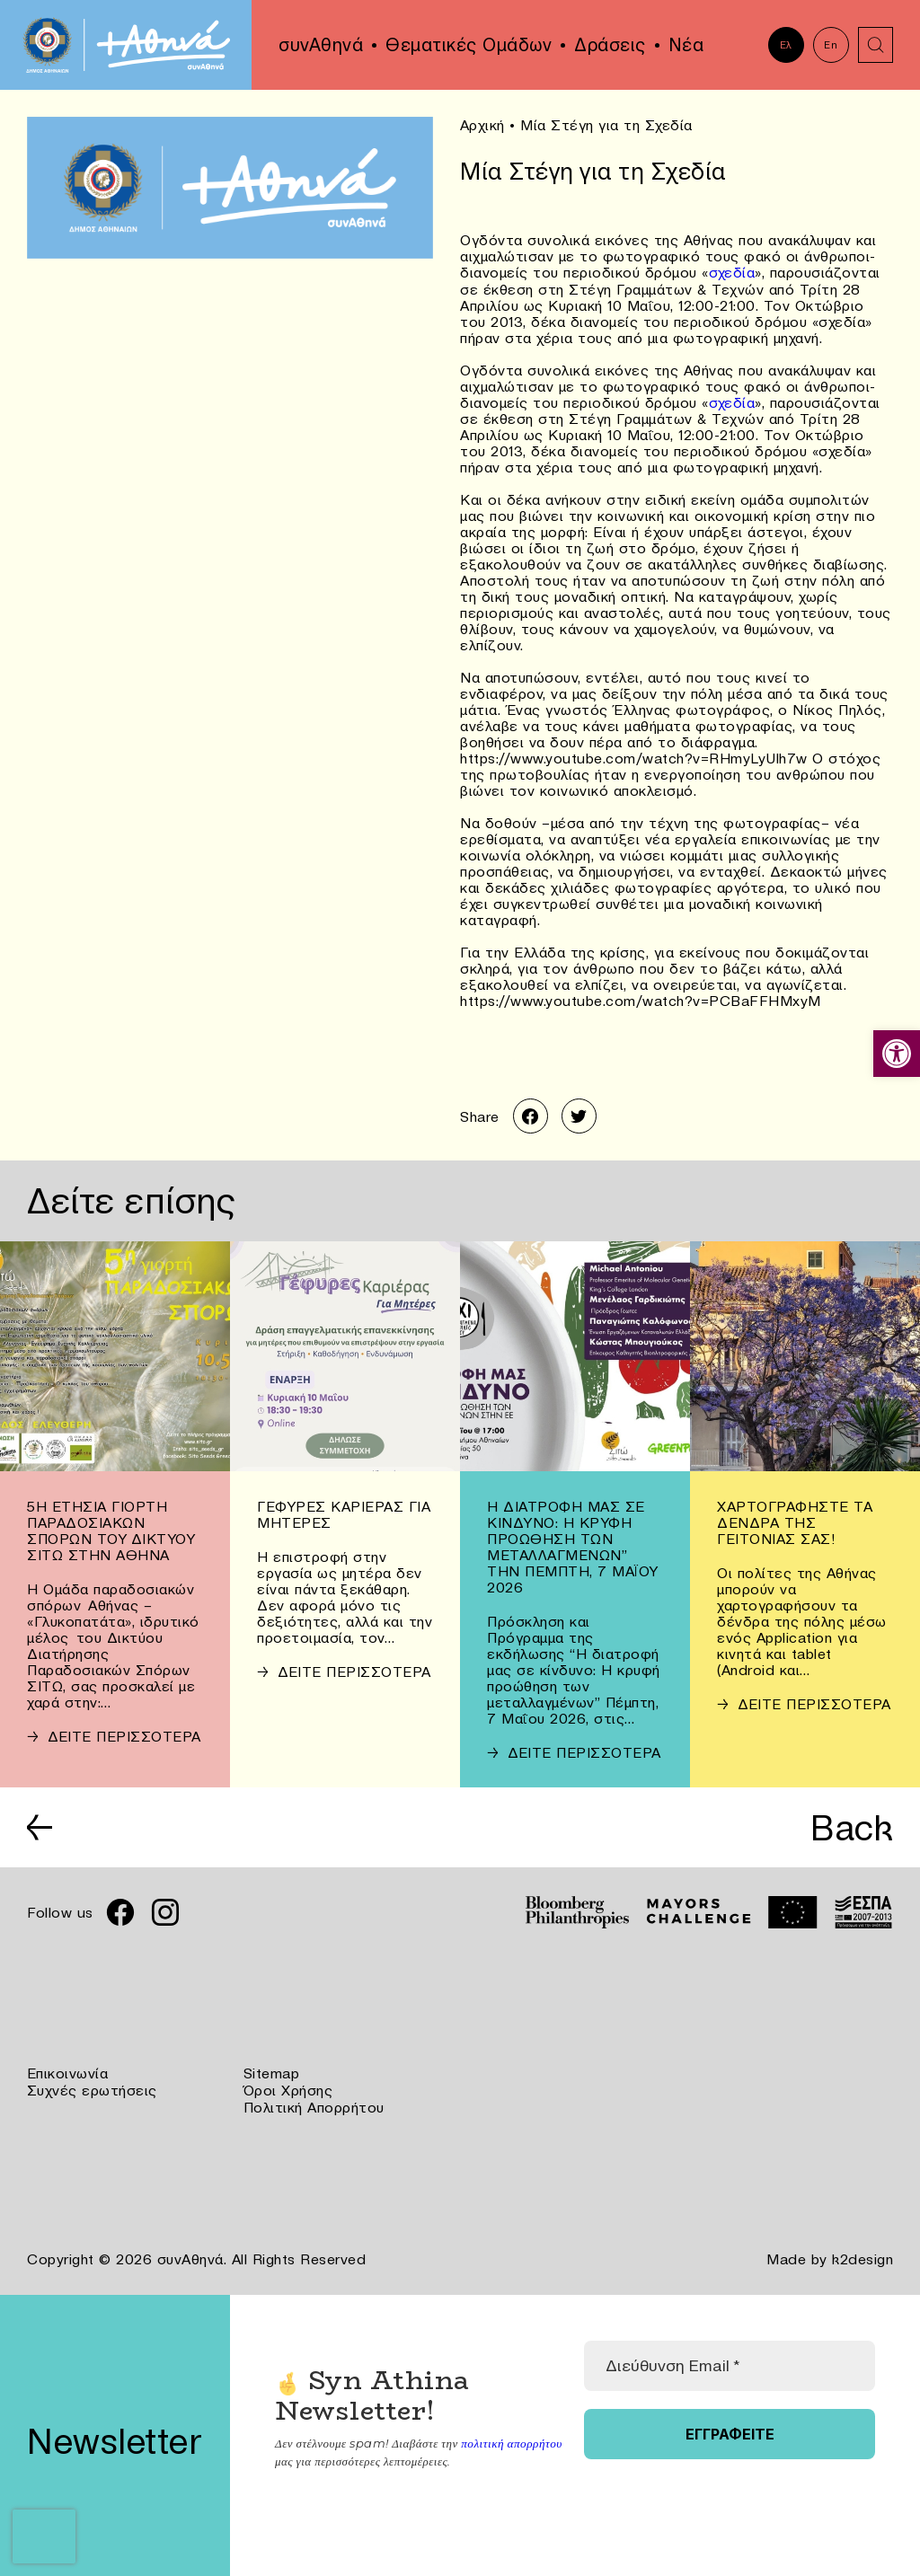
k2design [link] (862, 2256)
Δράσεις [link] (610, 45)
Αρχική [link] (482, 125)
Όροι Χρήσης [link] (288, 2089)
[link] (896, 1053)
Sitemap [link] (271, 2073)
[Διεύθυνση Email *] (729, 2362)
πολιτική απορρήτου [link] (511, 2439)
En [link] (830, 45)
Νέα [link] (686, 45)
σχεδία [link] (732, 271)
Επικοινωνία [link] (68, 2073)
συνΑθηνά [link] (321, 45)
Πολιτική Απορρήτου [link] (314, 2105)
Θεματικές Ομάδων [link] (468, 45)
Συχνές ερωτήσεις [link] (92, 2089)
